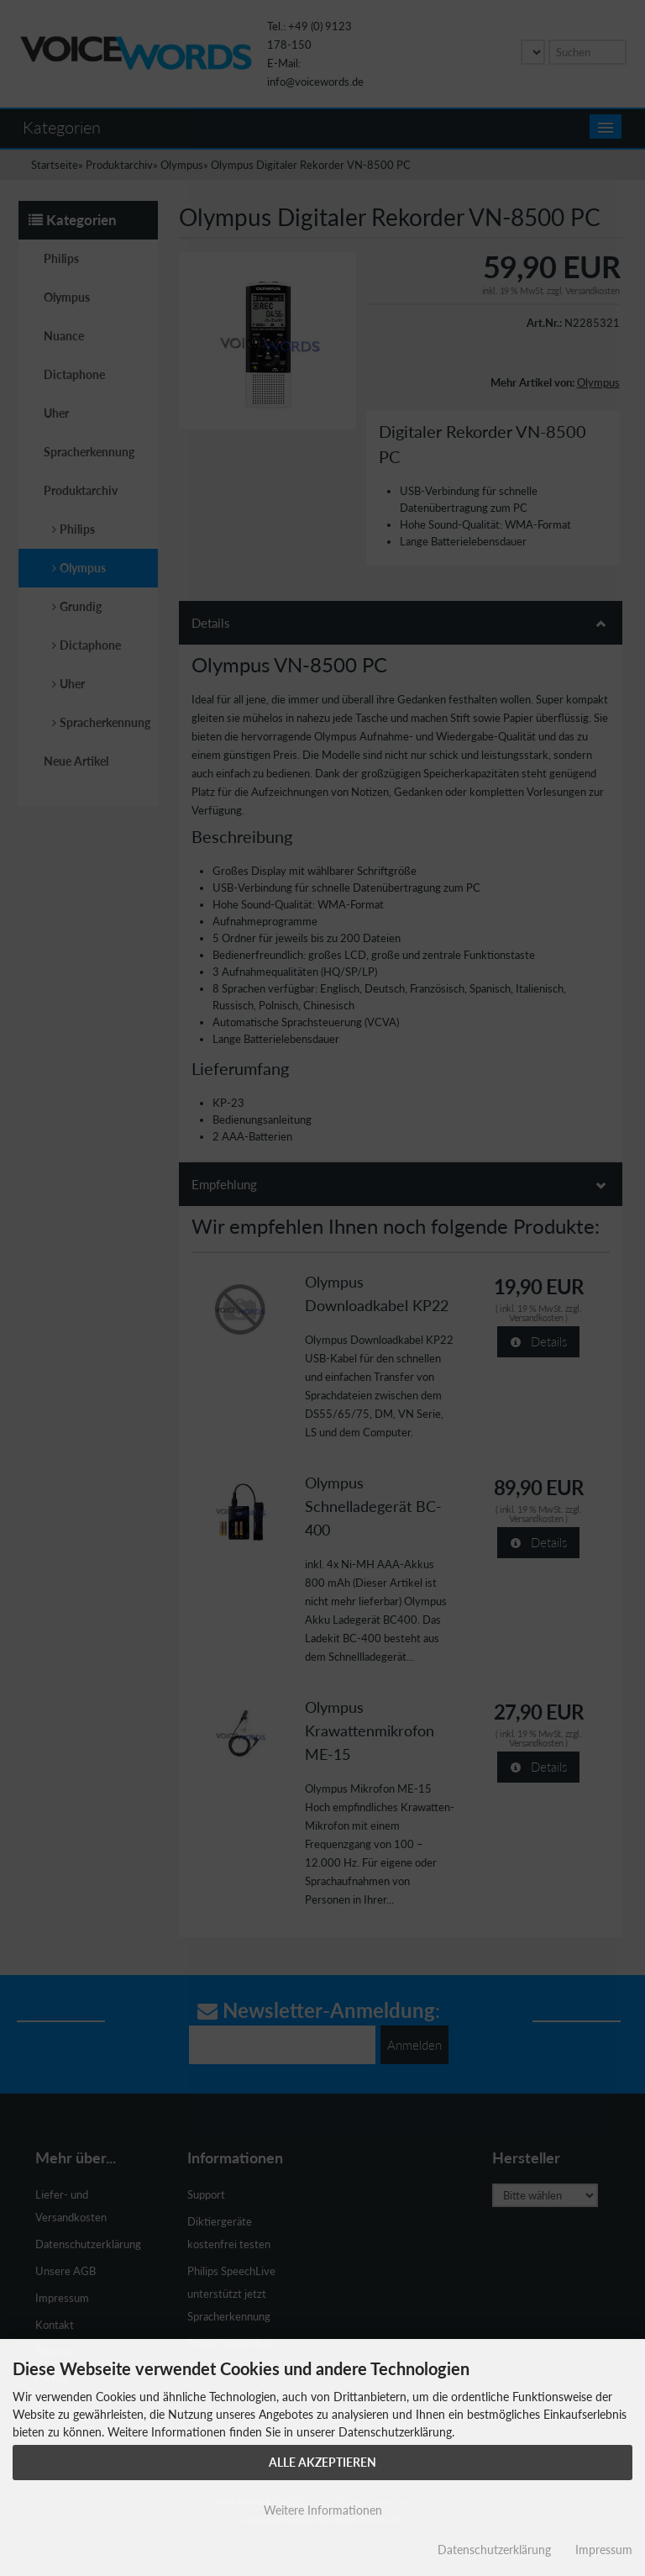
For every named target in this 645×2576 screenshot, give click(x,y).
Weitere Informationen (323, 2510)
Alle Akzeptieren (322, 2462)
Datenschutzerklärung (494, 2549)
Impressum (603, 2549)
